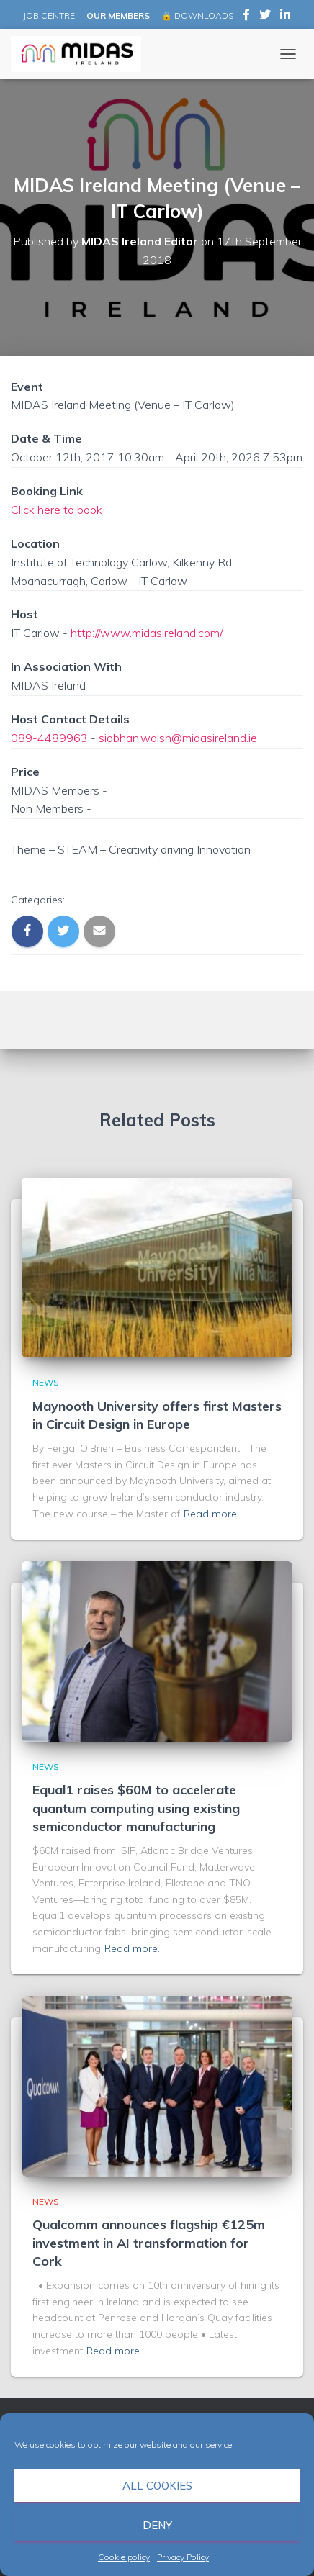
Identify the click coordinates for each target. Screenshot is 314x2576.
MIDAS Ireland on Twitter (265, 16)
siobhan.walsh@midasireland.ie (178, 738)
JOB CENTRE (48, 15)
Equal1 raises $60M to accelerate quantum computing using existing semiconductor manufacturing (136, 1807)
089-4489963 (49, 738)
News (45, 1382)
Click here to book (56, 509)
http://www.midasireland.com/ (147, 632)
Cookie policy (124, 2557)
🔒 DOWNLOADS (197, 15)
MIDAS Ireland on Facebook (246, 16)
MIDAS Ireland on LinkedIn (285, 16)
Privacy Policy (183, 2557)
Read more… (213, 1513)
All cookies (157, 2486)
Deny (157, 2525)
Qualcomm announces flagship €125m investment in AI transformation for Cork (148, 2242)
